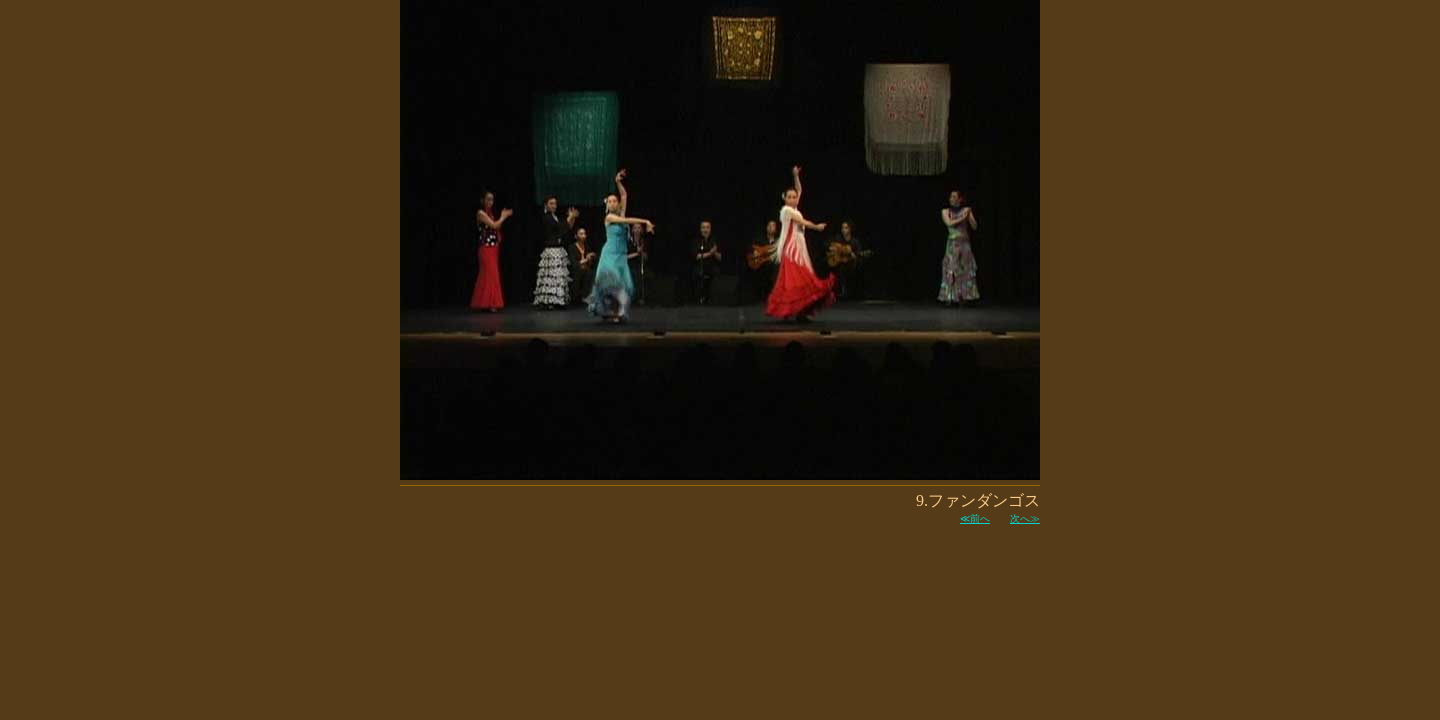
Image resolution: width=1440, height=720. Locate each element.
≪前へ (975, 518)
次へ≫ (1025, 518)
